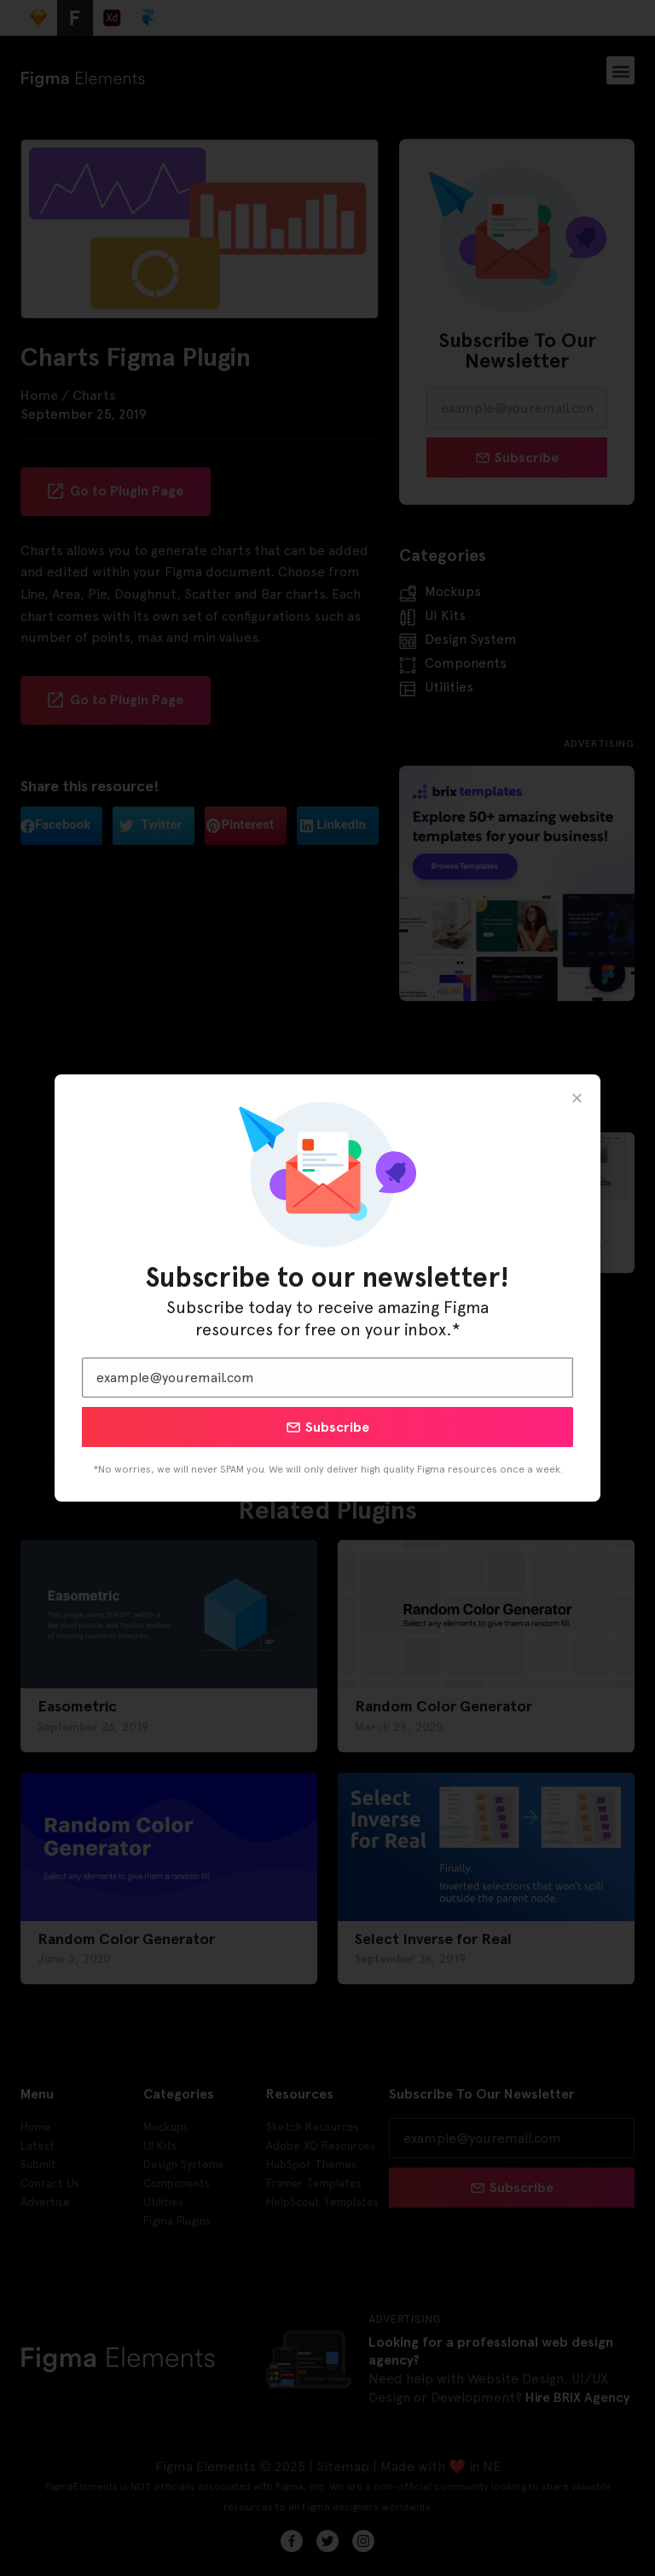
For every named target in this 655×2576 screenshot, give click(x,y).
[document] (327, 1288)
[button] (577, 1097)
